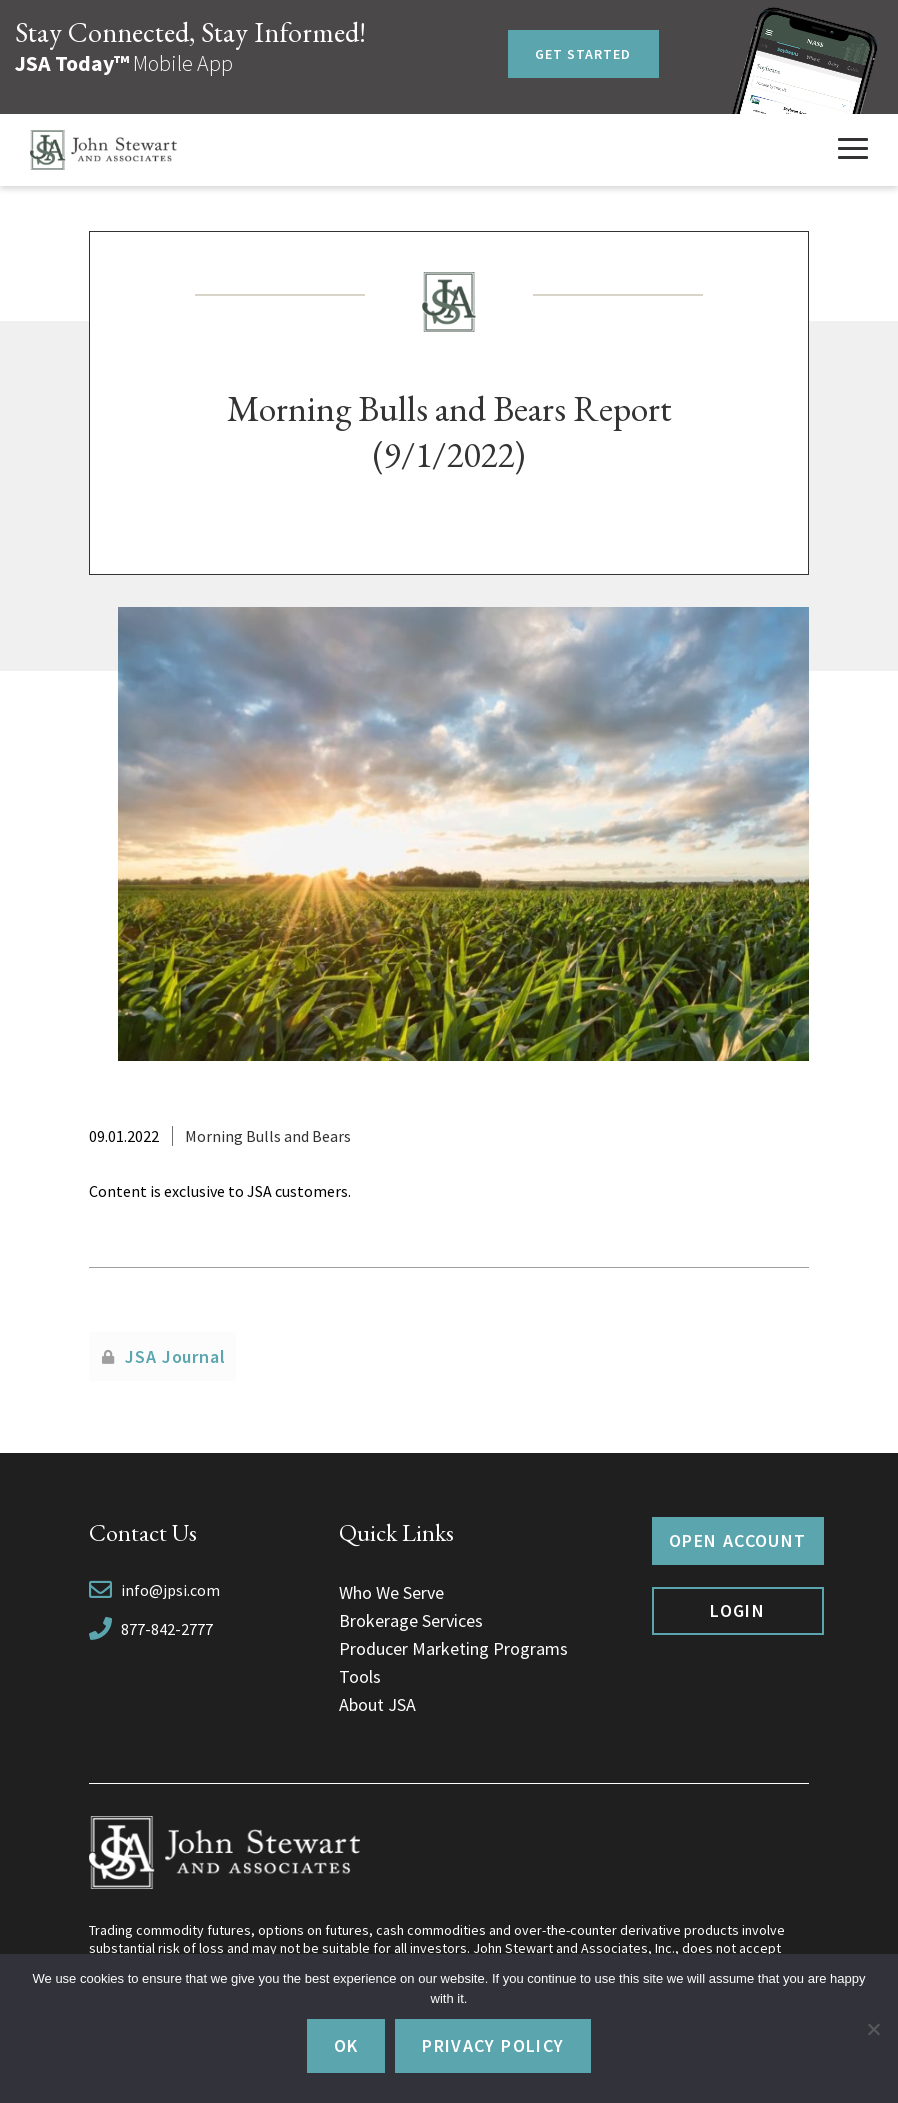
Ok (346, 2045)
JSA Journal (175, 1356)
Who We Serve (391, 1592)
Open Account (737, 1540)
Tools (360, 1676)
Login (737, 1610)
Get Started (583, 54)
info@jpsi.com (170, 1590)
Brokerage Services (411, 1620)
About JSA (377, 1704)
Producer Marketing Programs (453, 1648)
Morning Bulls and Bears (268, 1136)
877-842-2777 (167, 1629)
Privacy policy (493, 2045)
